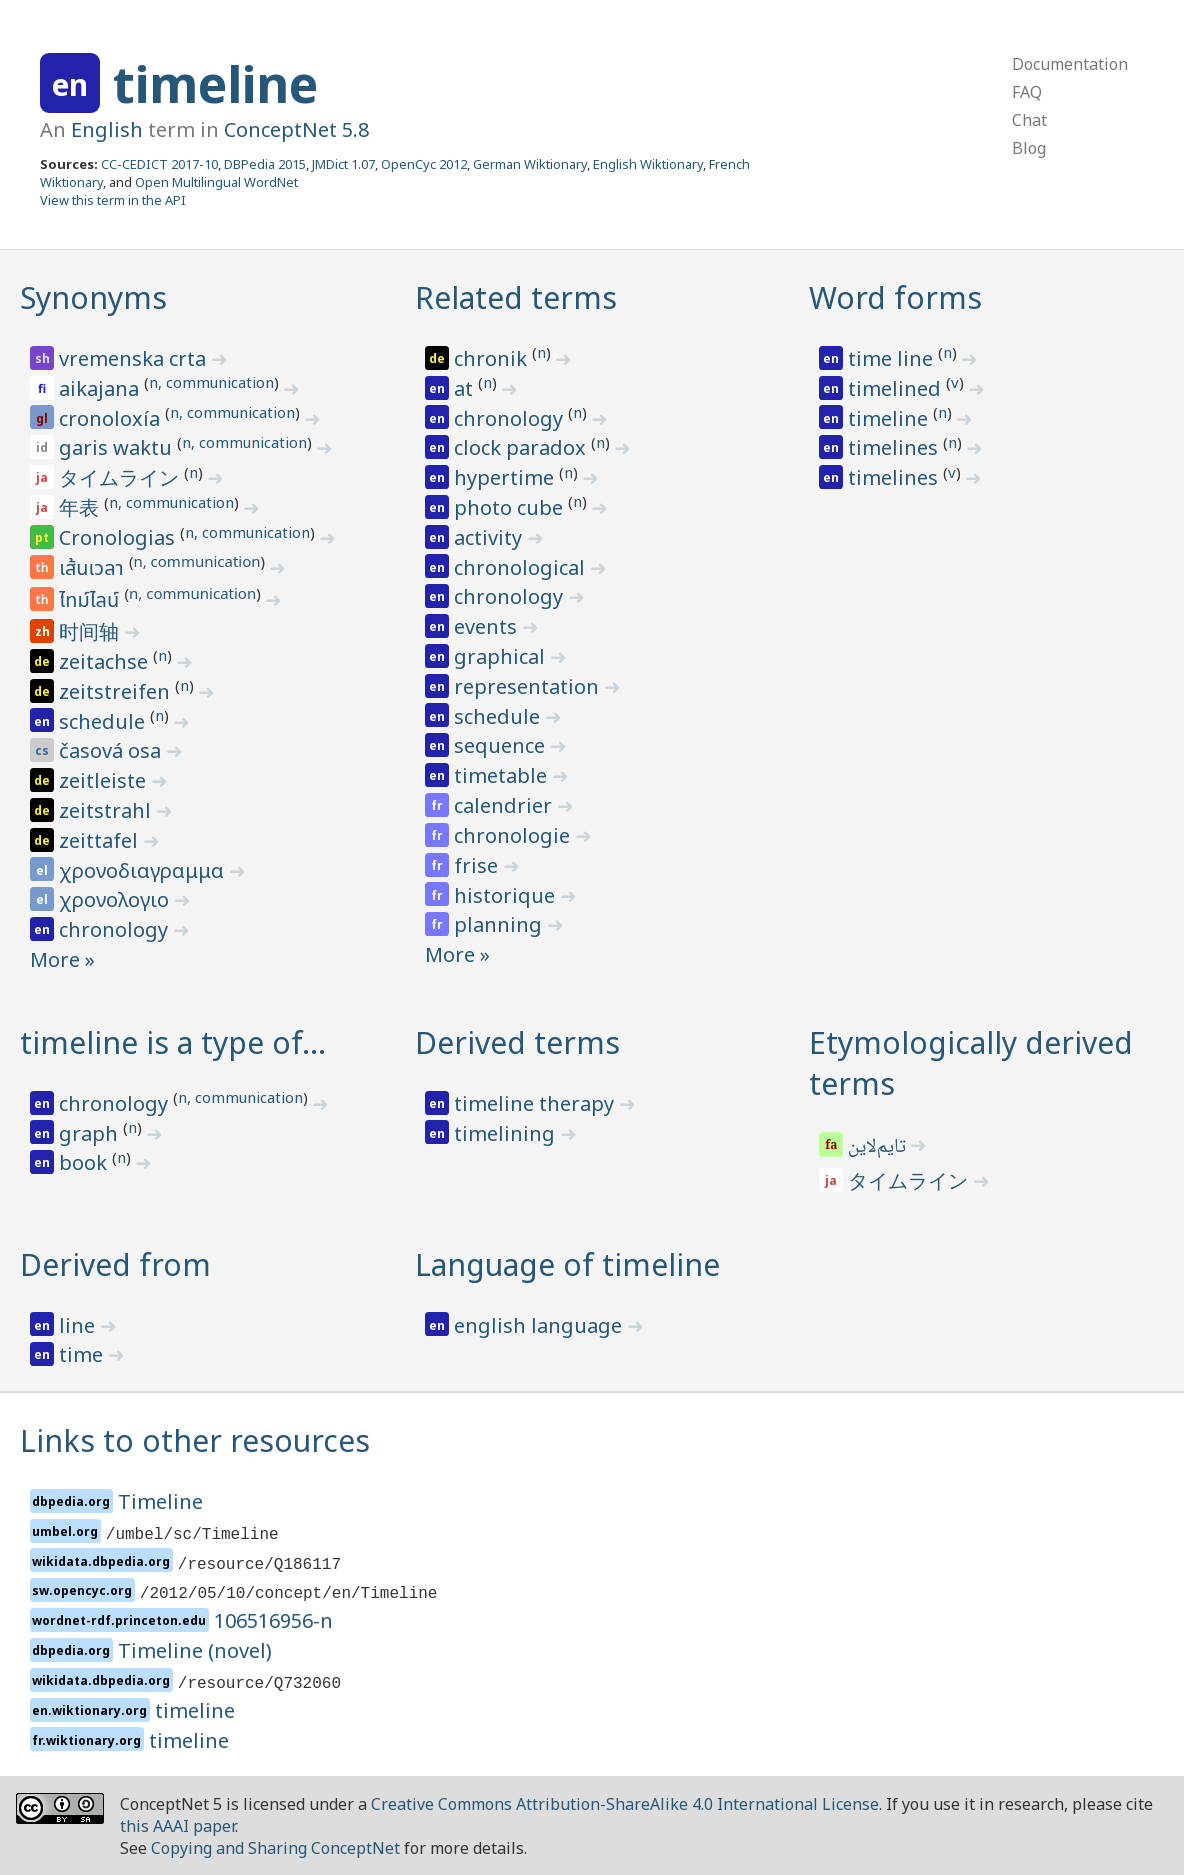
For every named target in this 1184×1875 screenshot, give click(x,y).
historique (507, 895)
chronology (116, 929)
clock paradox (522, 447)
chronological (522, 567)
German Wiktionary (530, 164)
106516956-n (273, 1620)
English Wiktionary (648, 164)
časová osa (112, 750)
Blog (1029, 148)
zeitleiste (105, 780)
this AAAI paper (177, 1826)
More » (62, 959)
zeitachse (106, 661)
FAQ (1027, 92)
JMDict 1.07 (343, 164)
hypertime (506, 477)
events (488, 626)
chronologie (514, 835)
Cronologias (119, 537)
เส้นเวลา (94, 569)
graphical (502, 656)
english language (540, 1325)
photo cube (511, 507)
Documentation (1070, 64)
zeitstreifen (117, 691)
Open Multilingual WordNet (216, 182)
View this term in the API (113, 200)
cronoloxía (112, 418)
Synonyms (93, 297)
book (85, 1162)
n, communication (211, 382)
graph (91, 1133)
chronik (493, 358)
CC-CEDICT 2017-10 (159, 164)
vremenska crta (135, 358)
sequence (502, 745)
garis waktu (118, 447)
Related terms (516, 297)
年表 (81, 507)
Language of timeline (567, 1264)
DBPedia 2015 (265, 164)
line (79, 1325)
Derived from (115, 1264)
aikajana (101, 388)
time (83, 1354)
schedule (104, 721)
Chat (1029, 120)
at (466, 388)
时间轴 (91, 631)
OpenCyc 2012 (424, 164)
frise (478, 865)
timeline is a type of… (173, 1042)
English (107, 129)
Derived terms (517, 1042)
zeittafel (101, 840)
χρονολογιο (116, 899)
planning (500, 924)
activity (490, 537)
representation (529, 686)
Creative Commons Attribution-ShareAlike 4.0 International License (625, 1804)
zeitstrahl (107, 810)
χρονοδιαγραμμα (144, 870)
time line (893, 358)
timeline (215, 84)
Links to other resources (195, 1440)
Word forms (895, 297)
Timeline (160, 1501)
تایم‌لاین (879, 1148)
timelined (897, 388)
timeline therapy (536, 1103)
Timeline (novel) (195, 1650)
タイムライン (121, 477)
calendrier (505, 805)
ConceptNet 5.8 (296, 129)
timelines (895, 447)
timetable (503, 775)
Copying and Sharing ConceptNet (275, 1848)
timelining (507, 1133)
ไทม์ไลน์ (91, 601)
